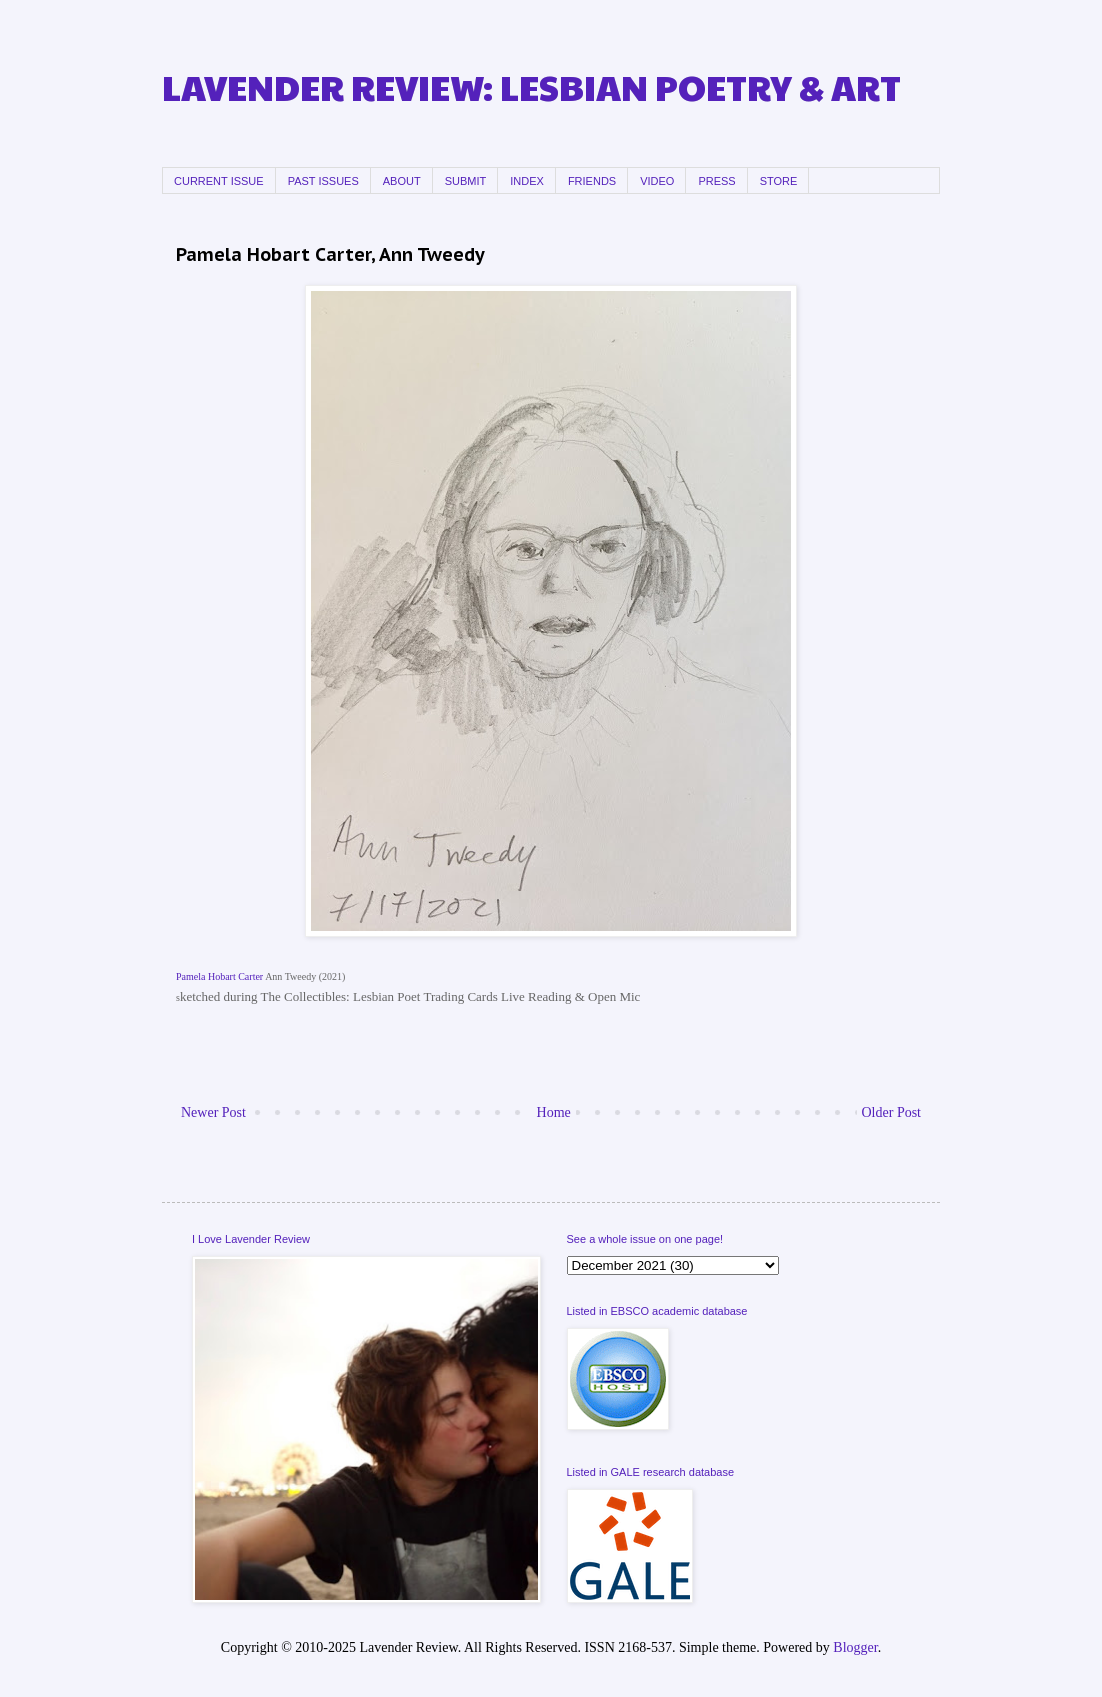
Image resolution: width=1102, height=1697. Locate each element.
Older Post (892, 1112)
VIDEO (657, 181)
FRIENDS (592, 181)
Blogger (855, 1647)
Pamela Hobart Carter (219, 976)
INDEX (527, 181)
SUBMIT (466, 181)
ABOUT (402, 181)
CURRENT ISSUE (219, 181)
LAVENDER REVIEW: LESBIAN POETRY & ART (531, 86)
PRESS (716, 181)
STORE (779, 181)
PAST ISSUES (323, 181)
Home (554, 1112)
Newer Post (213, 1112)
